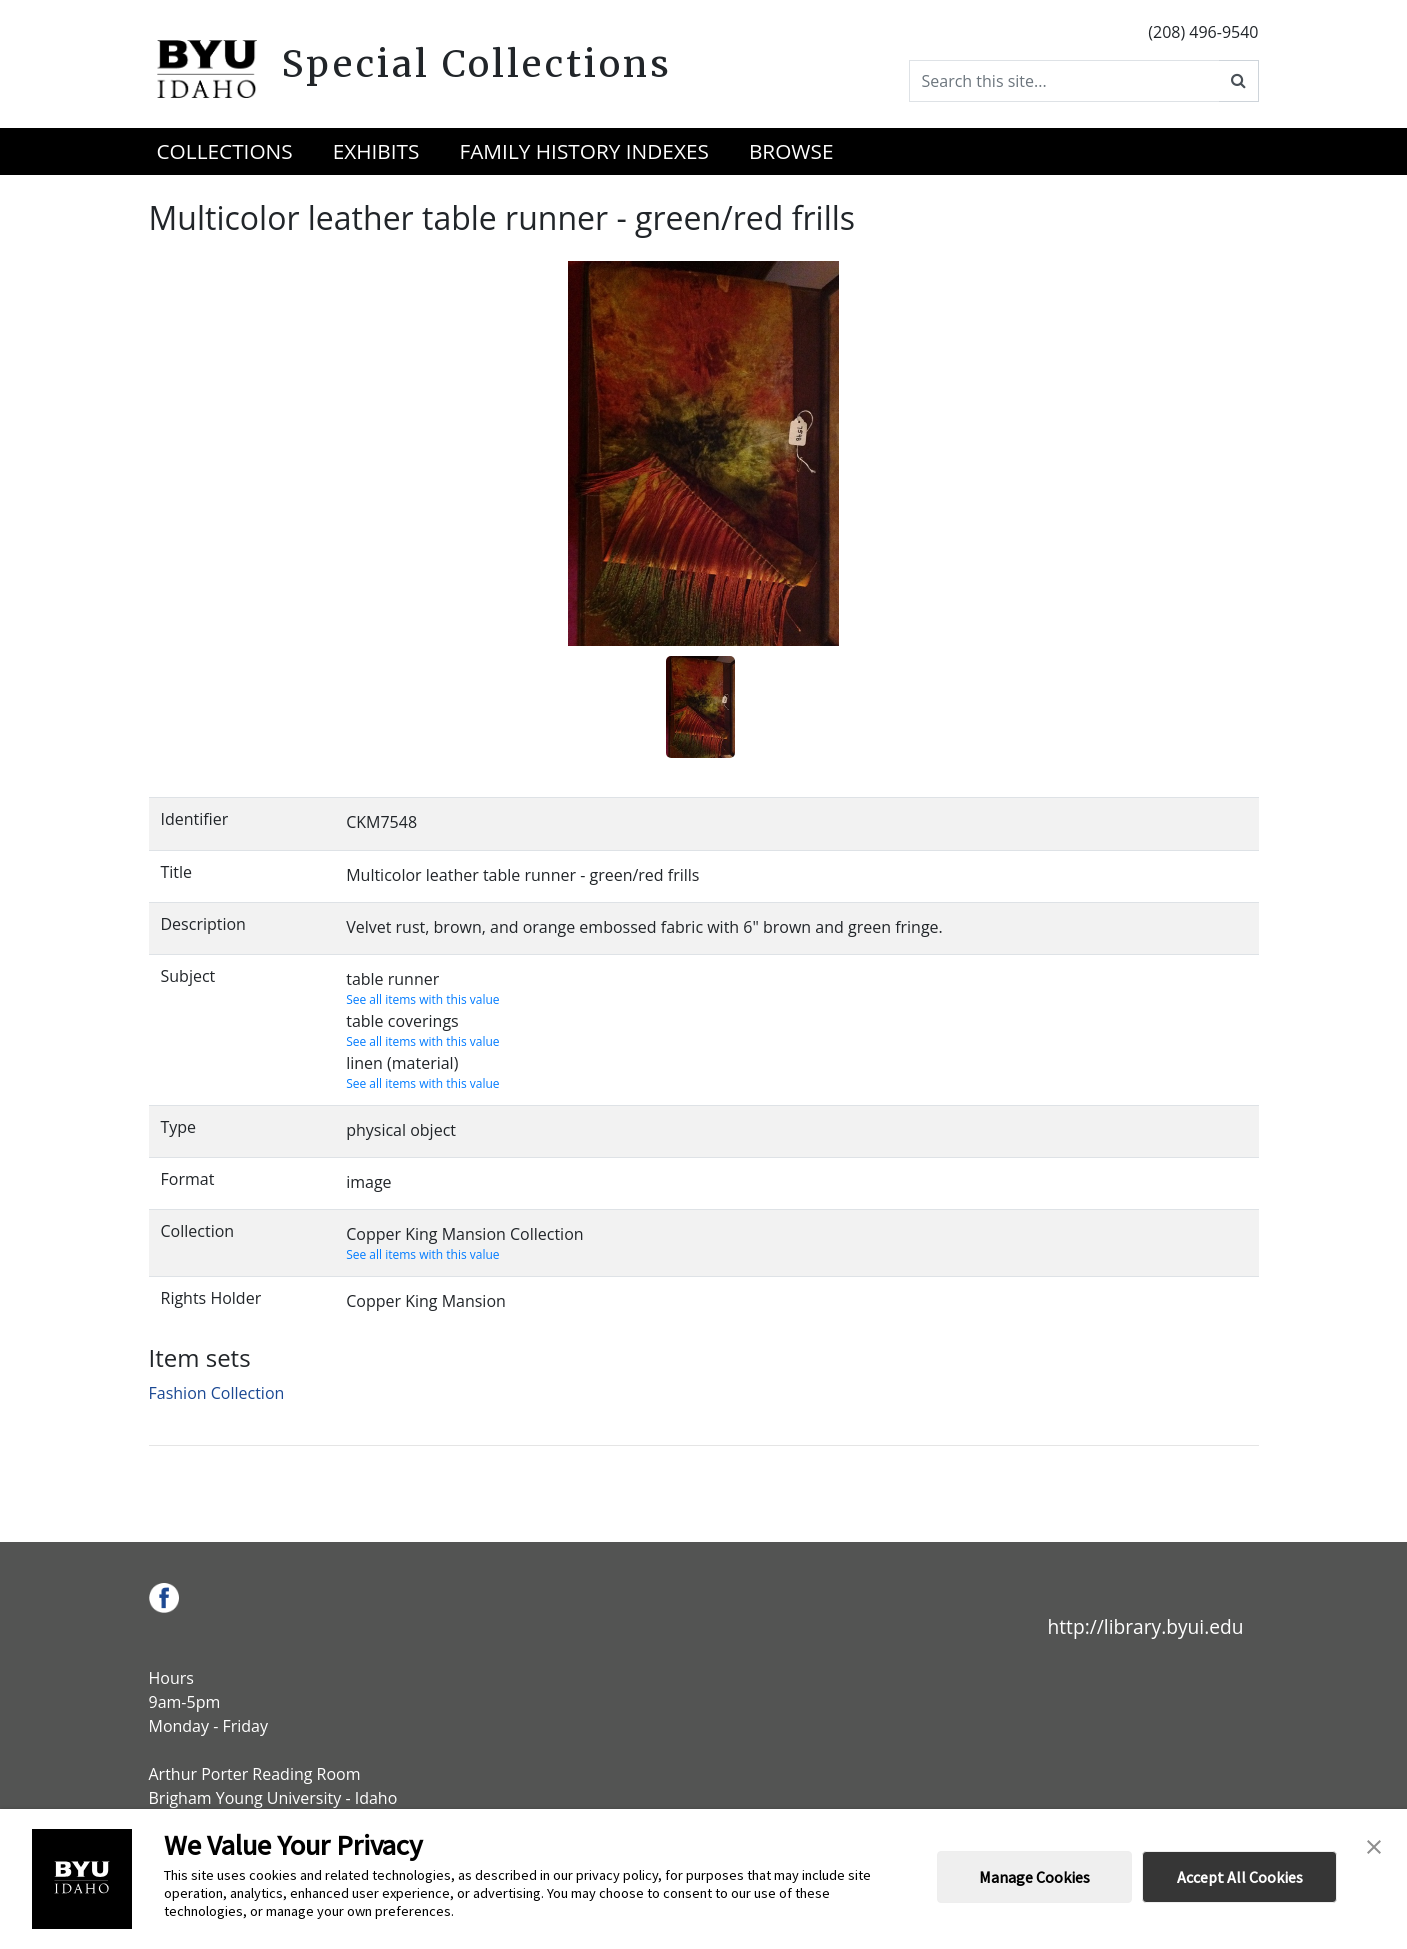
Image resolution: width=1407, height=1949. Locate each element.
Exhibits (376, 151)
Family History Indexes (583, 151)
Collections (225, 151)
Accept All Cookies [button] (1240, 1877)
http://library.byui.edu (1145, 1626)
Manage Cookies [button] (1034, 1877)
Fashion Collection (217, 1393)
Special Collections (476, 64)
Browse (791, 151)
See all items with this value (422, 999)
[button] (1374, 1845)
